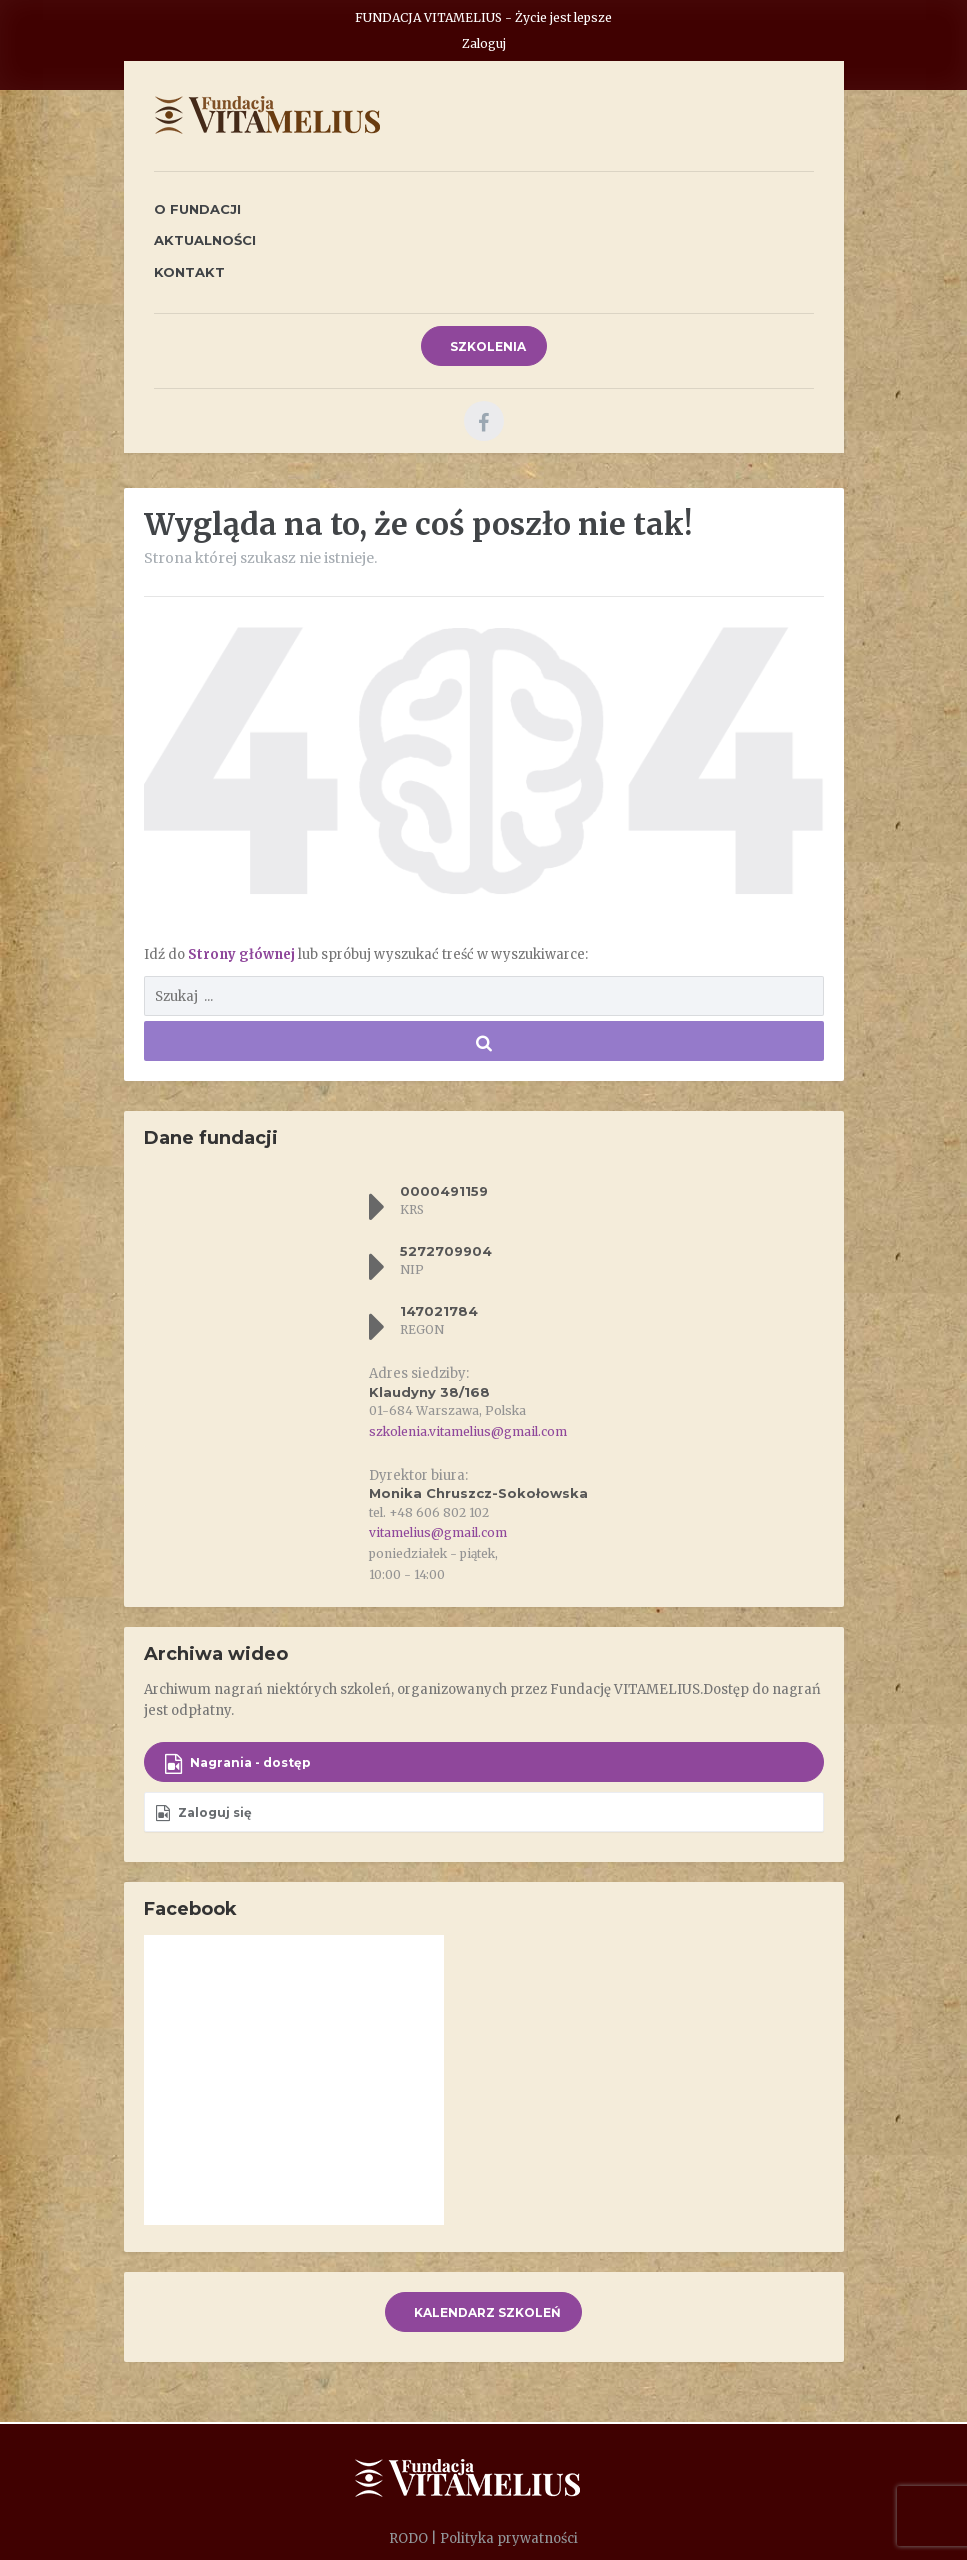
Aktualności (205, 240)
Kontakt (189, 272)
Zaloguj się (203, 1813)
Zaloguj (484, 43)
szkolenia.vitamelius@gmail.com (468, 1431)
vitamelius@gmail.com (438, 1532)
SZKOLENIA (486, 346)
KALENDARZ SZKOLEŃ (486, 2312)
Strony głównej (243, 954)
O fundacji (197, 209)
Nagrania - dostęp (238, 1764)
